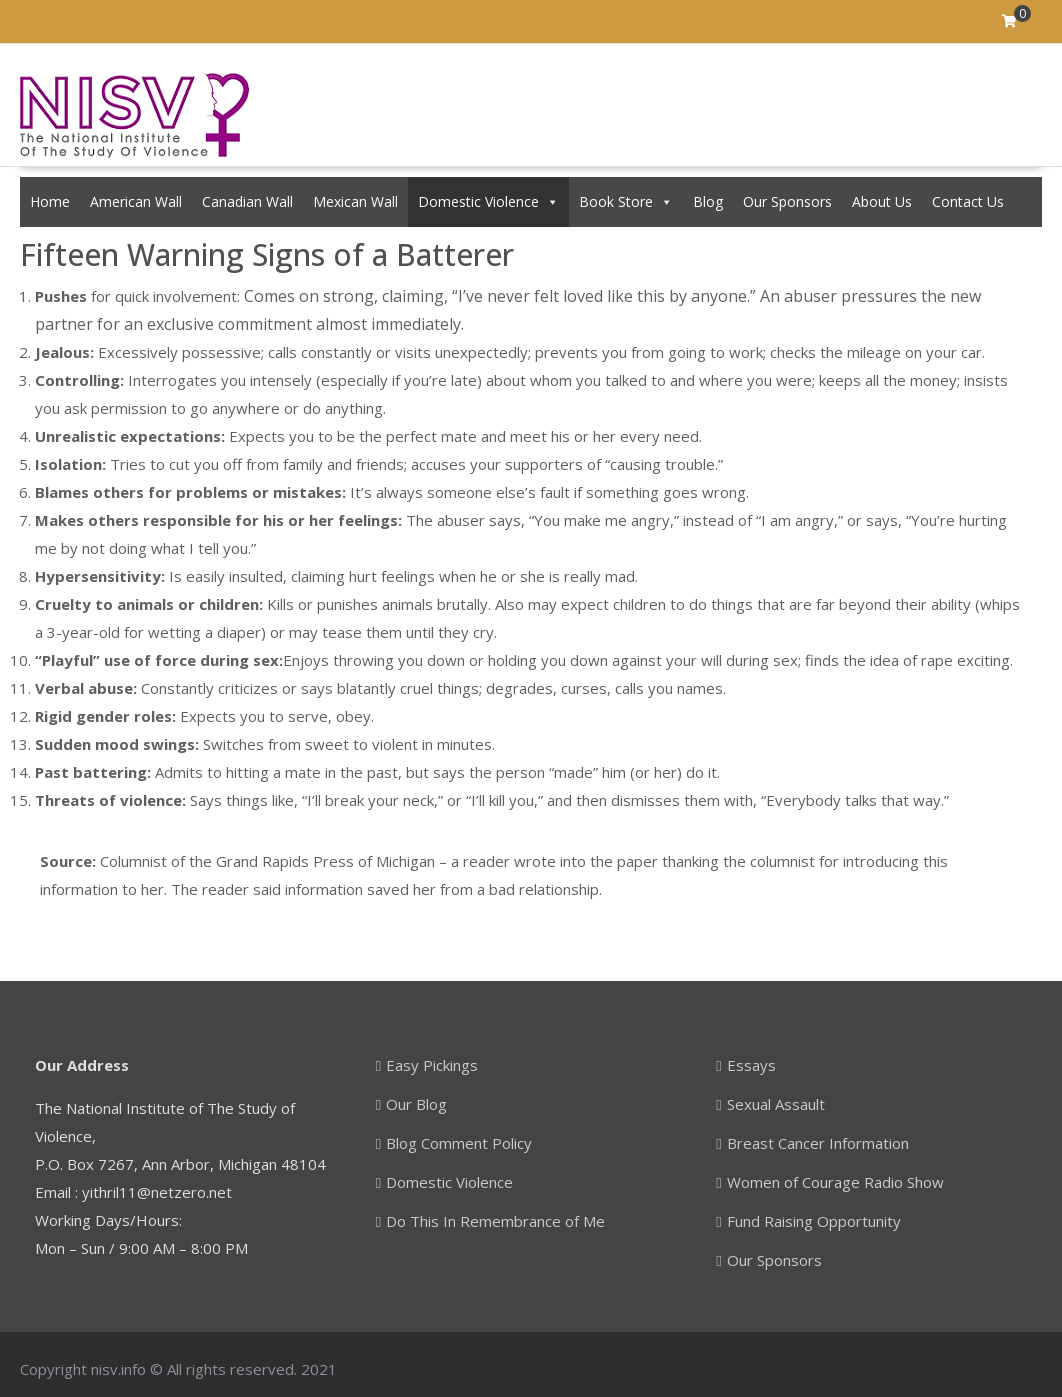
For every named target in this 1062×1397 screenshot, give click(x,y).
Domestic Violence (488, 201)
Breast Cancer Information (818, 1143)
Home (50, 201)
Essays (751, 1065)
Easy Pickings (432, 1065)
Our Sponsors (787, 201)
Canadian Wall (247, 201)
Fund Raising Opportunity (814, 1221)
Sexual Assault (776, 1104)
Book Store (626, 201)
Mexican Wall (355, 201)
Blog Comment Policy (459, 1143)
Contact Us (968, 201)
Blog (708, 201)
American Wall (136, 201)
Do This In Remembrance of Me (495, 1221)
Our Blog (416, 1104)
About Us (882, 201)
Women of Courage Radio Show (835, 1182)
